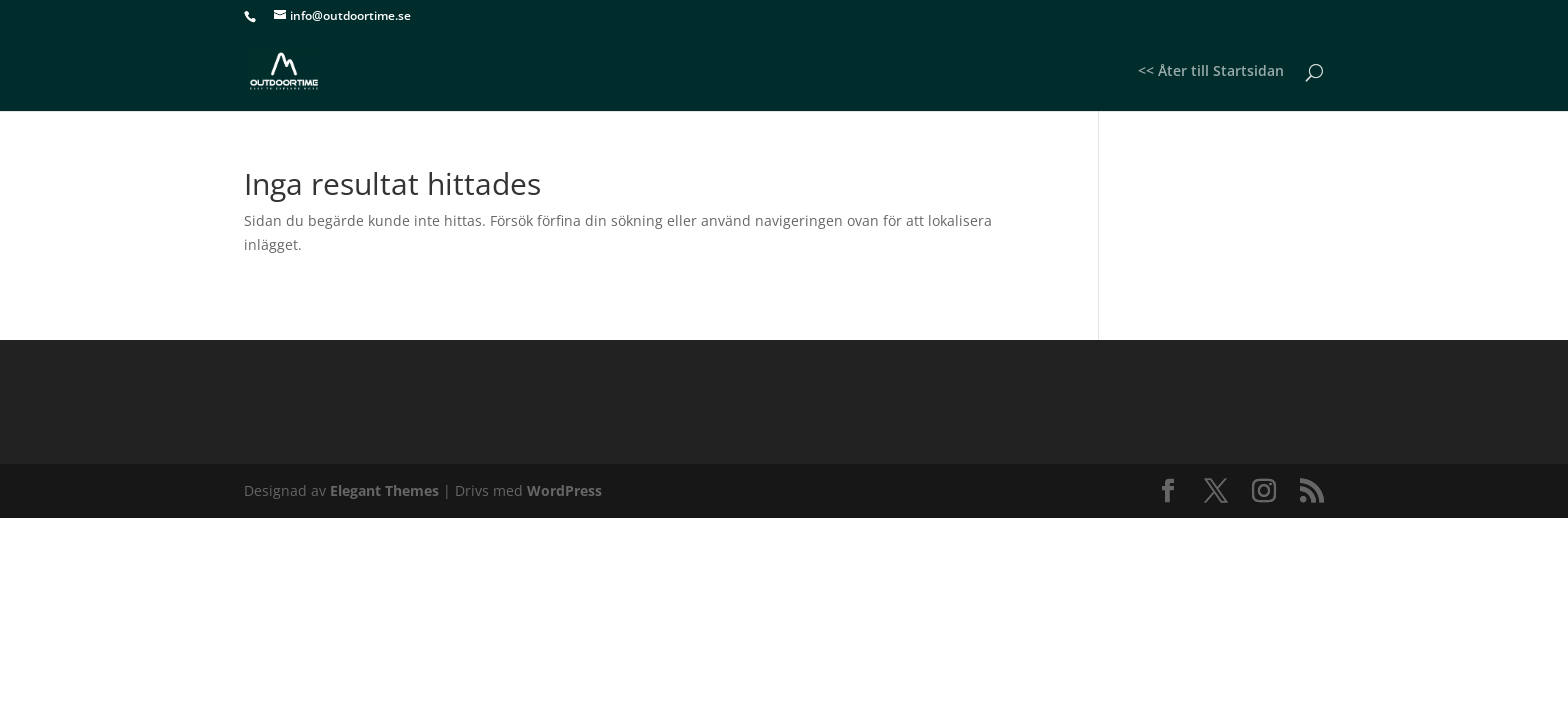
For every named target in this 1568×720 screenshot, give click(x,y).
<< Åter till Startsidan (1211, 72)
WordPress (564, 490)
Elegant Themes (384, 490)
